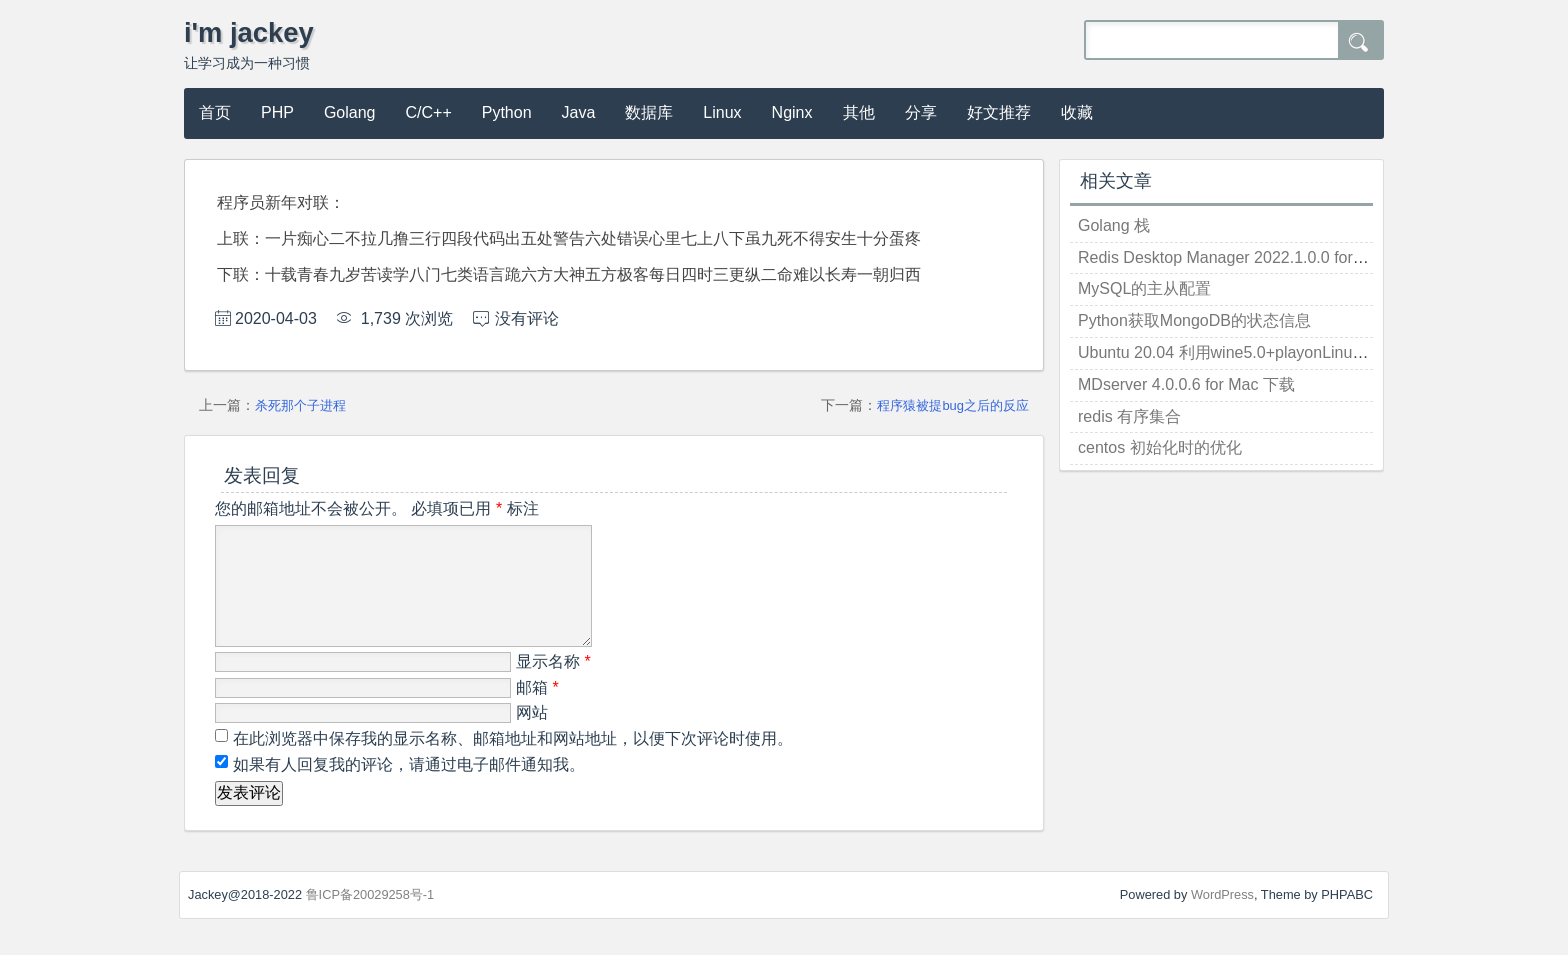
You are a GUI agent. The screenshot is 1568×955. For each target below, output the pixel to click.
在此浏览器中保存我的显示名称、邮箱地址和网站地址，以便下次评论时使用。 (513, 762)
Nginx (792, 112)
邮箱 (537, 711)
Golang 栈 (1114, 225)
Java (579, 112)
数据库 (649, 112)
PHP (277, 112)
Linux (722, 112)
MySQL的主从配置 (1144, 288)
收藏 (1077, 112)
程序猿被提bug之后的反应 (953, 405)
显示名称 (553, 685)
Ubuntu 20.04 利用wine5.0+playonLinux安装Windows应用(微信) (1305, 352)
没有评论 (527, 318)
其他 (859, 112)
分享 (921, 112)
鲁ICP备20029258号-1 (370, 918)
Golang (350, 112)
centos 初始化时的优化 (1160, 447)
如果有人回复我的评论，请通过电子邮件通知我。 (406, 788)
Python (507, 112)
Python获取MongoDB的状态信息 (1194, 320)
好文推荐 (999, 112)
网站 (532, 736)
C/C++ (429, 112)
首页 (215, 112)
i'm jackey (249, 32)
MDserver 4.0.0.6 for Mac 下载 (1186, 384)
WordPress (1222, 918)
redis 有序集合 (1129, 416)
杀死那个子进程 (300, 405)
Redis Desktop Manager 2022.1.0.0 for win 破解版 (1256, 257)
